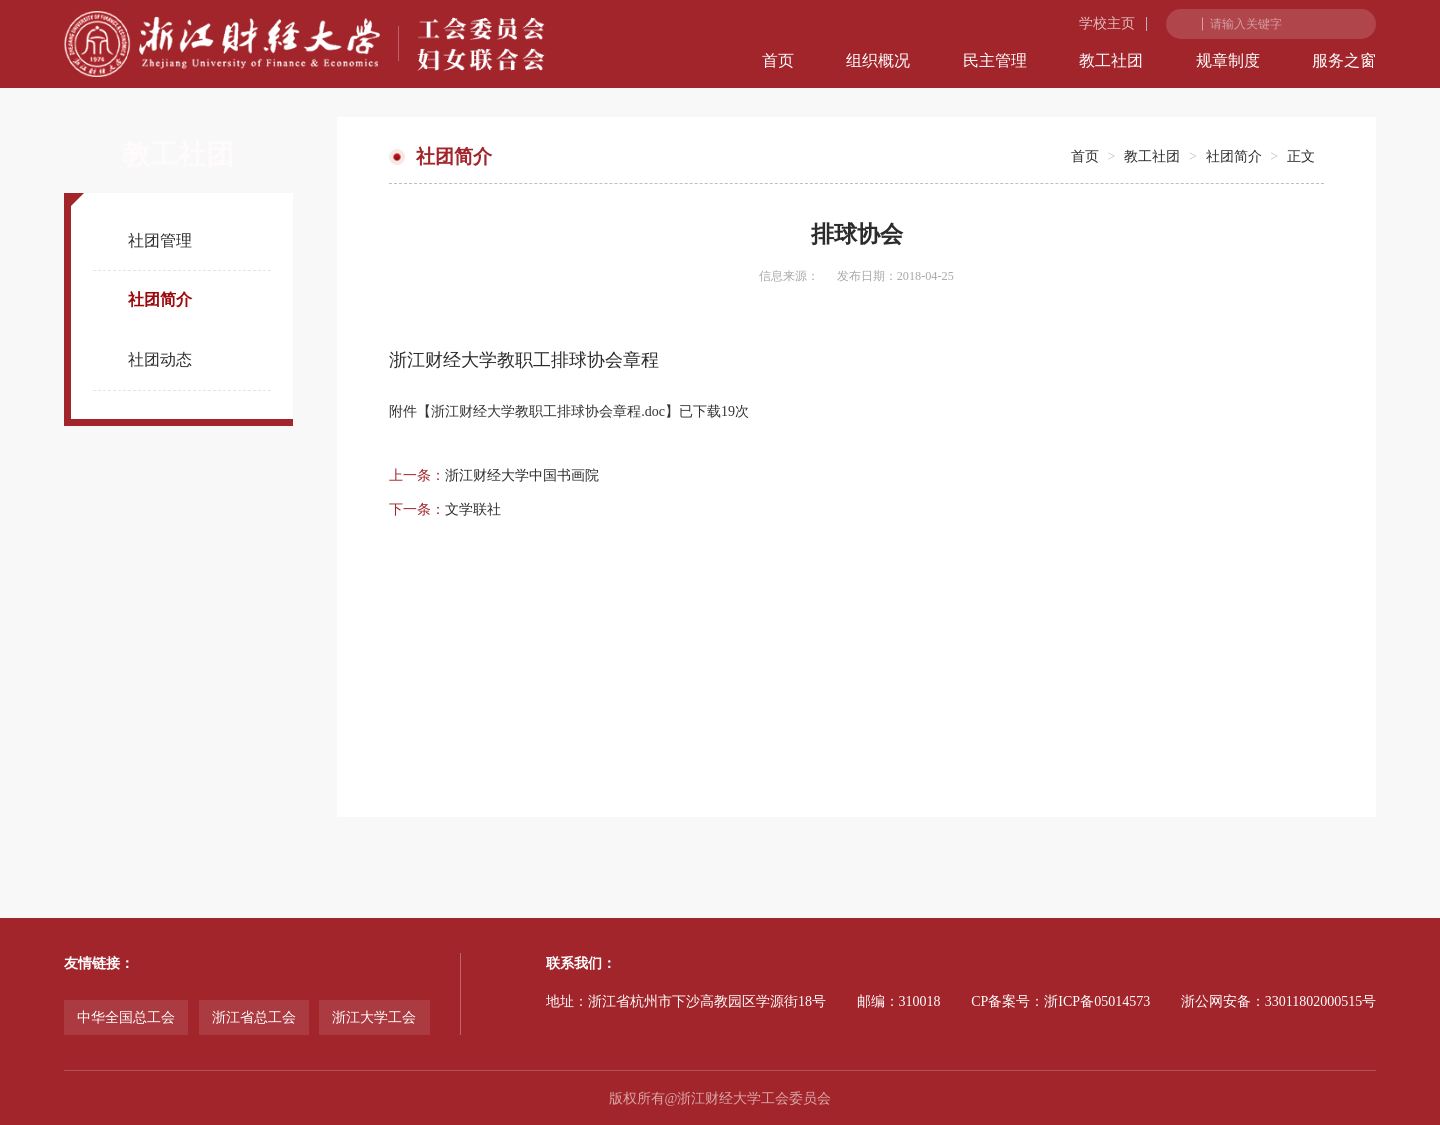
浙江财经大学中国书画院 (522, 475)
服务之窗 (1344, 60)
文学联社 (473, 509)
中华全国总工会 (126, 1017)
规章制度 (1228, 60)
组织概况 (878, 60)
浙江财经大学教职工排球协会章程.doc (548, 411)
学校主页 (1107, 23)
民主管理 (995, 60)
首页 (778, 60)
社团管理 (160, 240)
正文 (1301, 156)
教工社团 (1111, 60)
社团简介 (160, 299)
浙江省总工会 (254, 1017)
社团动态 (160, 359)
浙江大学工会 (374, 1017)
